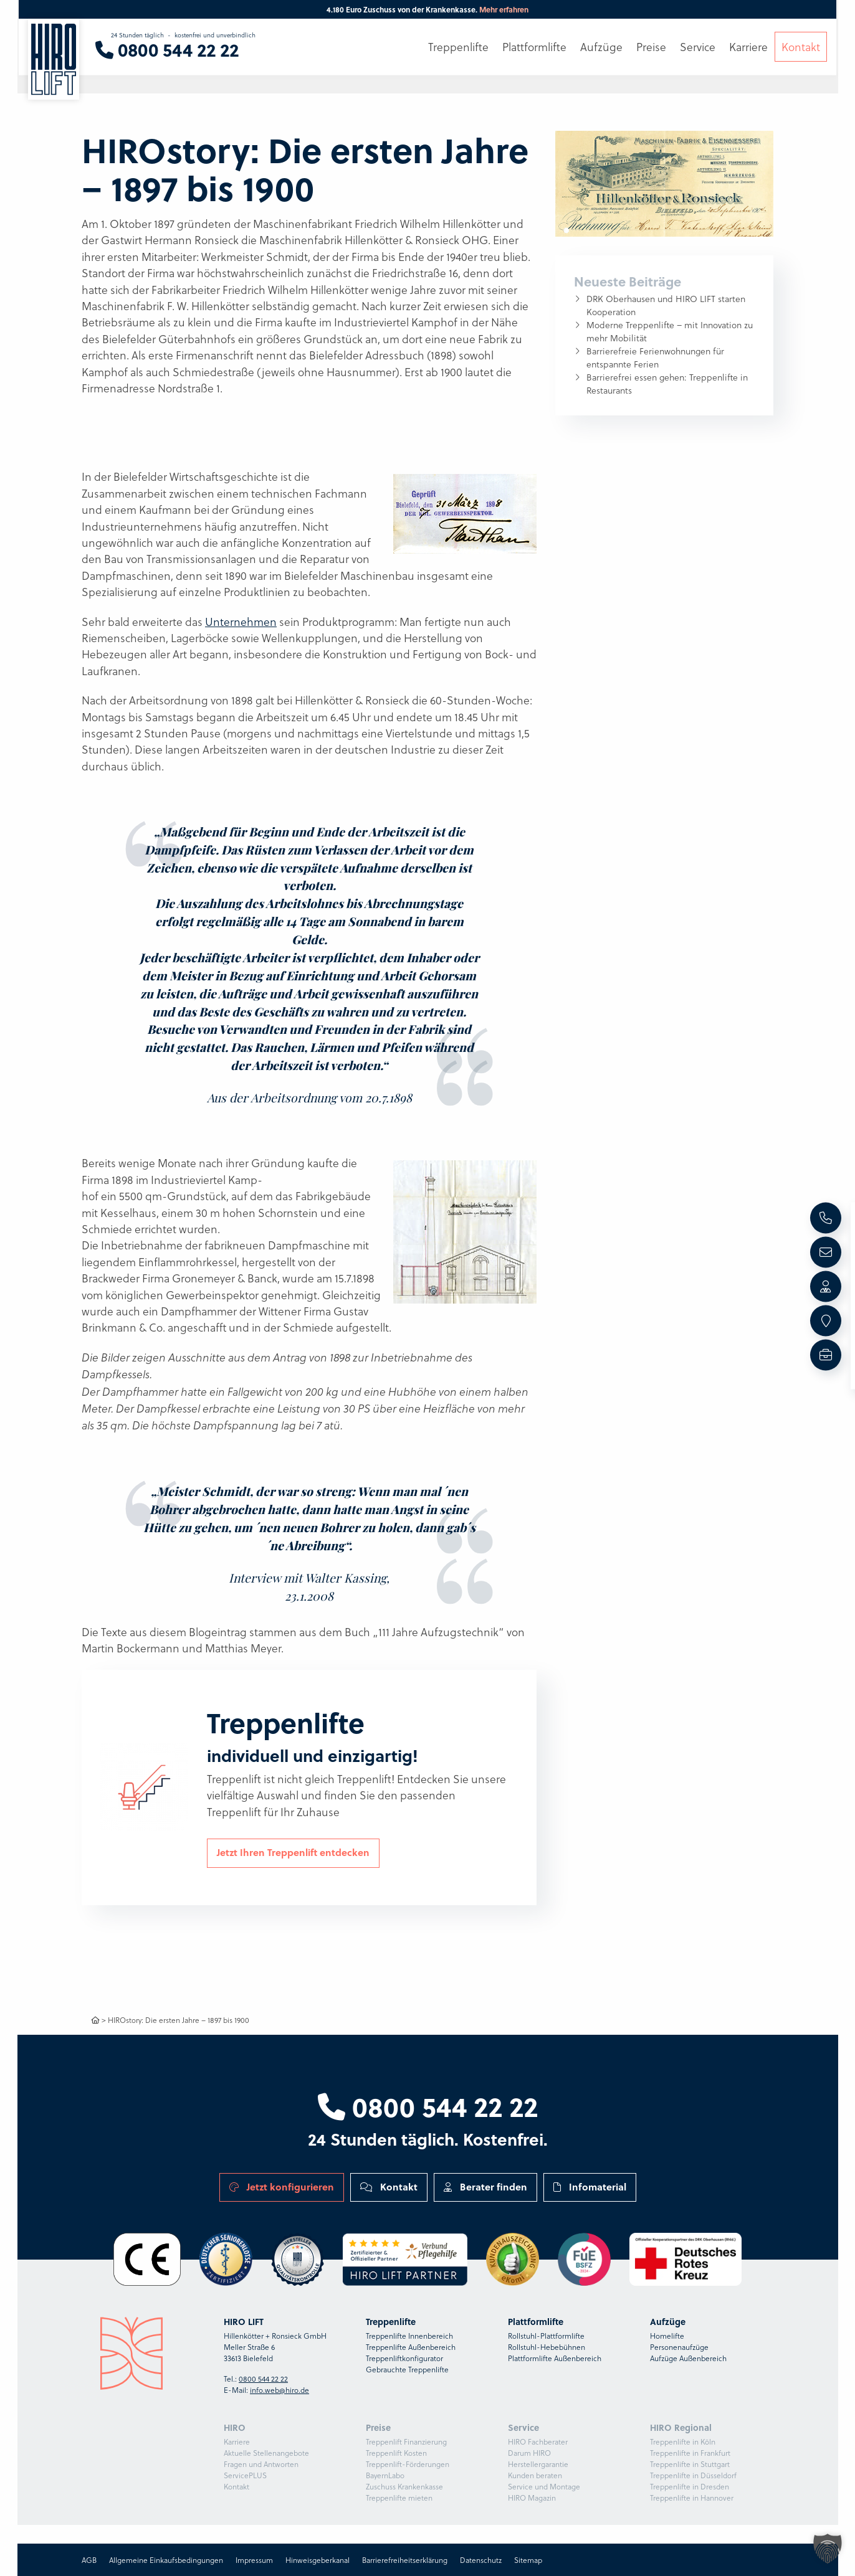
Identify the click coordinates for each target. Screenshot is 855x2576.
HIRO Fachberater (538, 2441)
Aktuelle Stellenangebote (266, 2452)
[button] (827, 2548)
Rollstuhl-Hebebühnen (546, 2346)
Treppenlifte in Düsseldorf (693, 2475)
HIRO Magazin (532, 2497)
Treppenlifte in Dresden (689, 2486)
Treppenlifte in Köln (682, 2441)
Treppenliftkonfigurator (404, 2358)
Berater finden (485, 2187)
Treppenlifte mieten (399, 2497)
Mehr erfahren (503, 9)
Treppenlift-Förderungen (407, 2463)
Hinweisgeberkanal (317, 2559)
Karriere (237, 2441)
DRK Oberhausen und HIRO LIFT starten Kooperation (665, 305)
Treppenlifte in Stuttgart (690, 2463)
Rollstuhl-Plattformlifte (546, 2335)
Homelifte (667, 2335)
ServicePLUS (245, 2475)
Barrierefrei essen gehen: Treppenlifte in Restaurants (667, 384)
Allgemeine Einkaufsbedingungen (166, 2559)
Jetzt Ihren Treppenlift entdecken (293, 1852)
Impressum (254, 2559)
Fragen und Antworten (261, 2463)
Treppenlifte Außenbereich (411, 2346)
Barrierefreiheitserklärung (404, 2559)
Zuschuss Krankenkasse (404, 2486)
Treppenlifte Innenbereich (409, 2335)
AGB (89, 2559)
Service (697, 48)
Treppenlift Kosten (396, 2452)
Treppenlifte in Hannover (691, 2497)
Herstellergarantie (538, 2463)
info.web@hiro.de (279, 2389)
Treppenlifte (458, 48)
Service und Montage (544, 2486)
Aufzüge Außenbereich (688, 2358)
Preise (651, 48)
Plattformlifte (534, 48)
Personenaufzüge (679, 2346)
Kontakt (389, 2187)
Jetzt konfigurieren (281, 2187)
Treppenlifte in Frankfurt (690, 2452)
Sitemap (528, 2559)
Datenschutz (481, 2559)
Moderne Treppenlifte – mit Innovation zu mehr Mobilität (669, 331)
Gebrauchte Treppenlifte (407, 2369)
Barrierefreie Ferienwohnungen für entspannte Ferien (655, 357)
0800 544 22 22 (428, 2106)
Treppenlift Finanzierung (406, 2441)
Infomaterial (589, 2187)
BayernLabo (385, 2475)
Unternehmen (241, 621)
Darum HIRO (529, 2452)
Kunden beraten (535, 2475)
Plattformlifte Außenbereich (554, 2358)
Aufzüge (601, 48)
